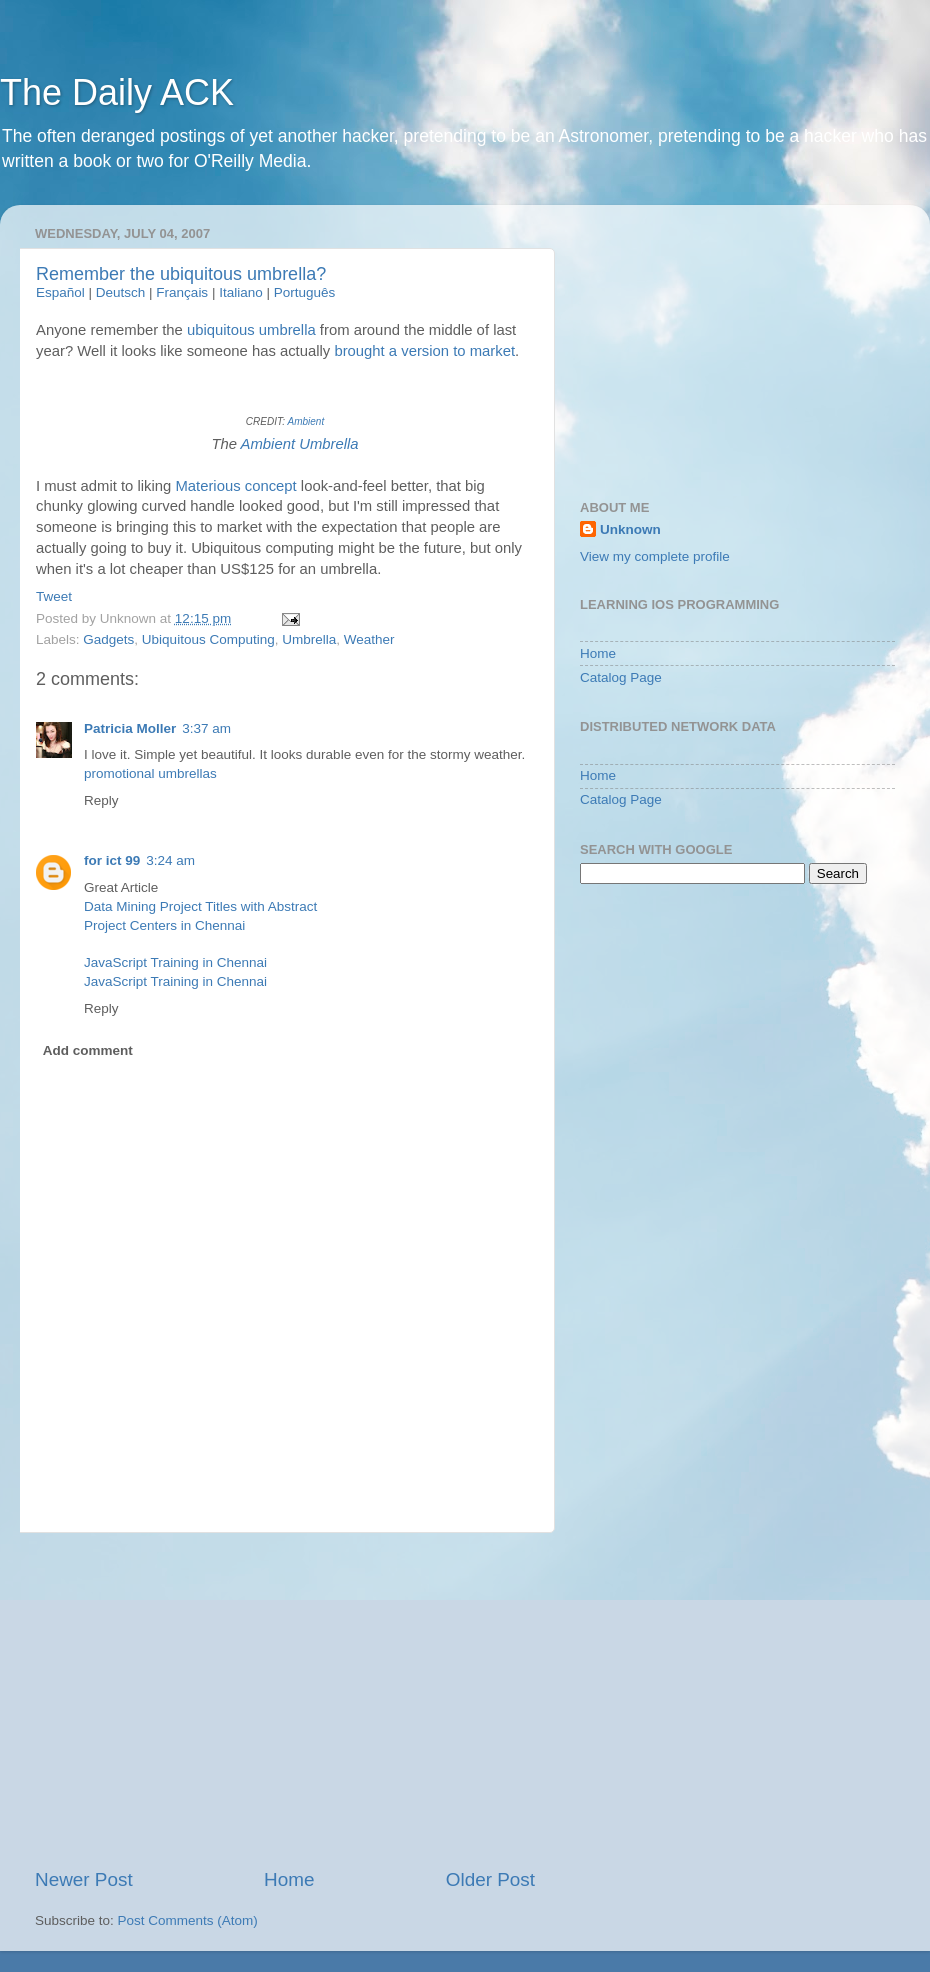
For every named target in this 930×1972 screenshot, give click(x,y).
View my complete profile (655, 556)
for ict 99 (112, 860)
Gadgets (108, 639)
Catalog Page (621, 677)
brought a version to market (424, 351)
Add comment (88, 1050)
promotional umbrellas (150, 773)
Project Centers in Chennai (164, 925)
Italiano (241, 292)
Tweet (54, 596)
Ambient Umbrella (300, 444)
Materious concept (235, 486)
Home (289, 1879)
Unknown (630, 529)
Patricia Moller (130, 728)
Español (60, 292)
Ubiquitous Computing (208, 639)
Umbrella (309, 639)
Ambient (305, 421)
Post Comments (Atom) (188, 1920)
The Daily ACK (117, 92)
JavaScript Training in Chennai (175, 962)
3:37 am (206, 728)
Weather (369, 639)
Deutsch (121, 292)
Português (305, 292)
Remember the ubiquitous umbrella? (181, 274)
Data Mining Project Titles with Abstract (200, 906)
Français (182, 292)
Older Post (490, 1879)
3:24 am (170, 860)
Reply (101, 800)
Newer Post (84, 1879)
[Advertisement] (285, 1700)
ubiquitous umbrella (251, 330)
